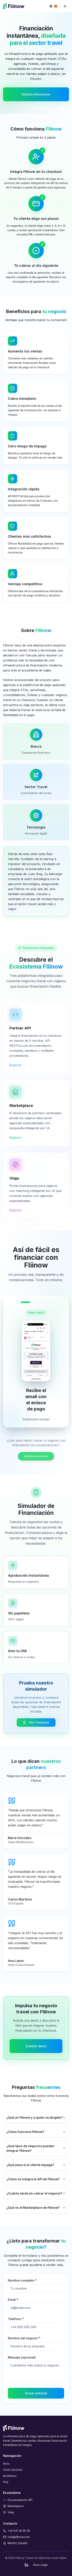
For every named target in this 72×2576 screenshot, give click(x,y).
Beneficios (10, 2475)
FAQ (5, 2482)
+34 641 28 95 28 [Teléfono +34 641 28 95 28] (19, 2530)
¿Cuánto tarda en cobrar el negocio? (36, 2197)
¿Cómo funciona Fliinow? (36, 2136)
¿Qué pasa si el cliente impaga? (36, 2169)
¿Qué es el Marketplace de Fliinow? (36, 2212)
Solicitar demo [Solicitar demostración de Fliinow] (36, 2045)
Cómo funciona (12, 2469)
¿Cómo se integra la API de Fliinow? (36, 2183)
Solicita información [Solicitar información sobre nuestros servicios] (36, 94)
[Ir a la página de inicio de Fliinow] (13, 6)
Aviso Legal (40, 2564)
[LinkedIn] (26, 2565)
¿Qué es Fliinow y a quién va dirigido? (36, 2121)
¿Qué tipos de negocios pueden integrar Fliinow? (36, 2152)
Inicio (6, 2463)
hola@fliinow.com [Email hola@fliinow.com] (19, 2536)
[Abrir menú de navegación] (65, 6)
